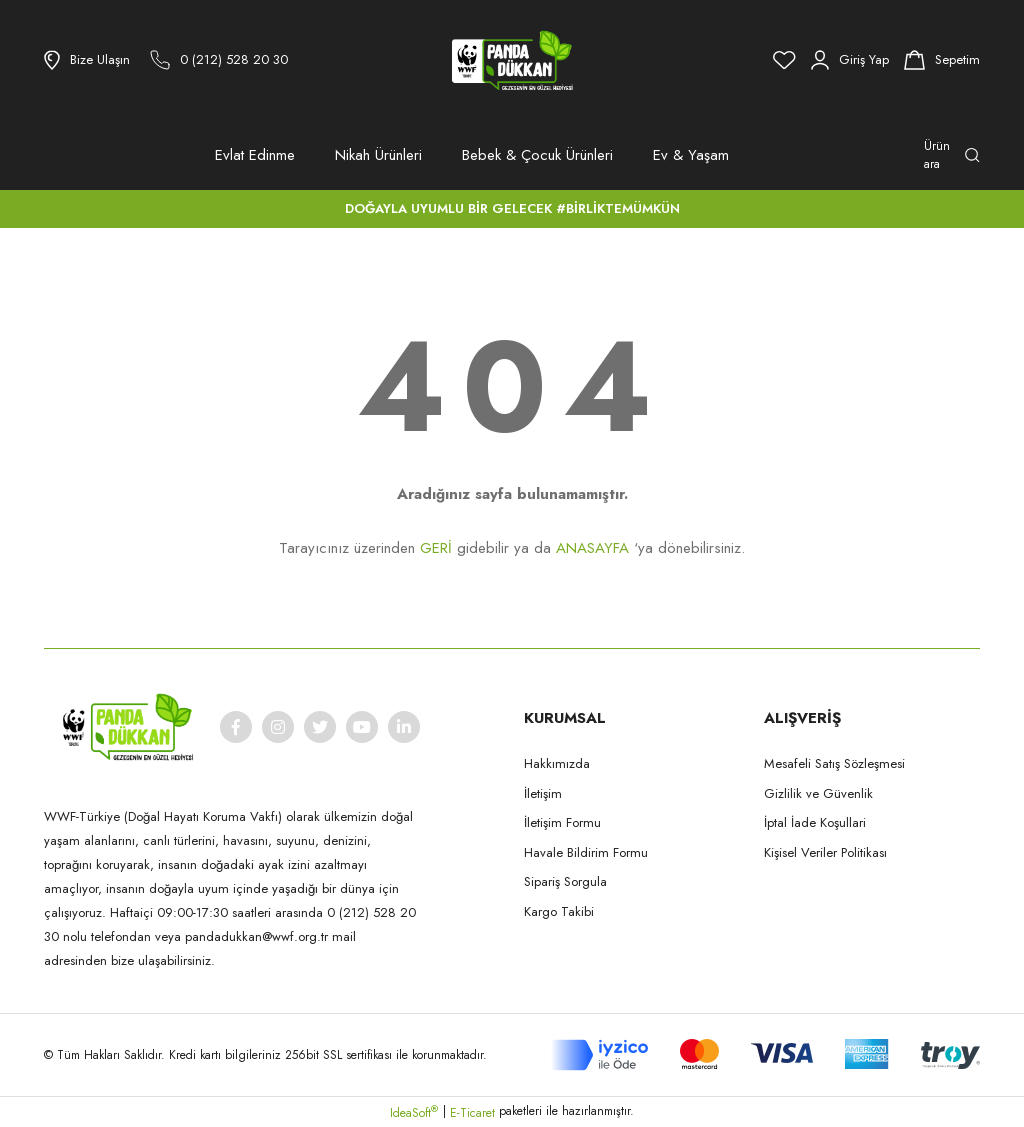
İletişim (543, 793)
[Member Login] (850, 60)
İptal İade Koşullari (815, 822)
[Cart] (942, 60)
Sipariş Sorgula (565, 881)
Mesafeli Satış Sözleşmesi (834, 763)
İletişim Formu (562, 822)
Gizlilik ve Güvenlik (818, 793)
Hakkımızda (557, 763)
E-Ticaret (472, 1113)
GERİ (436, 548)
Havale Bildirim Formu (586, 852)
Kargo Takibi (559, 911)
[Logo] (512, 60)
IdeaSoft (414, 1113)
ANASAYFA (592, 548)
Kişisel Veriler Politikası (825, 852)
